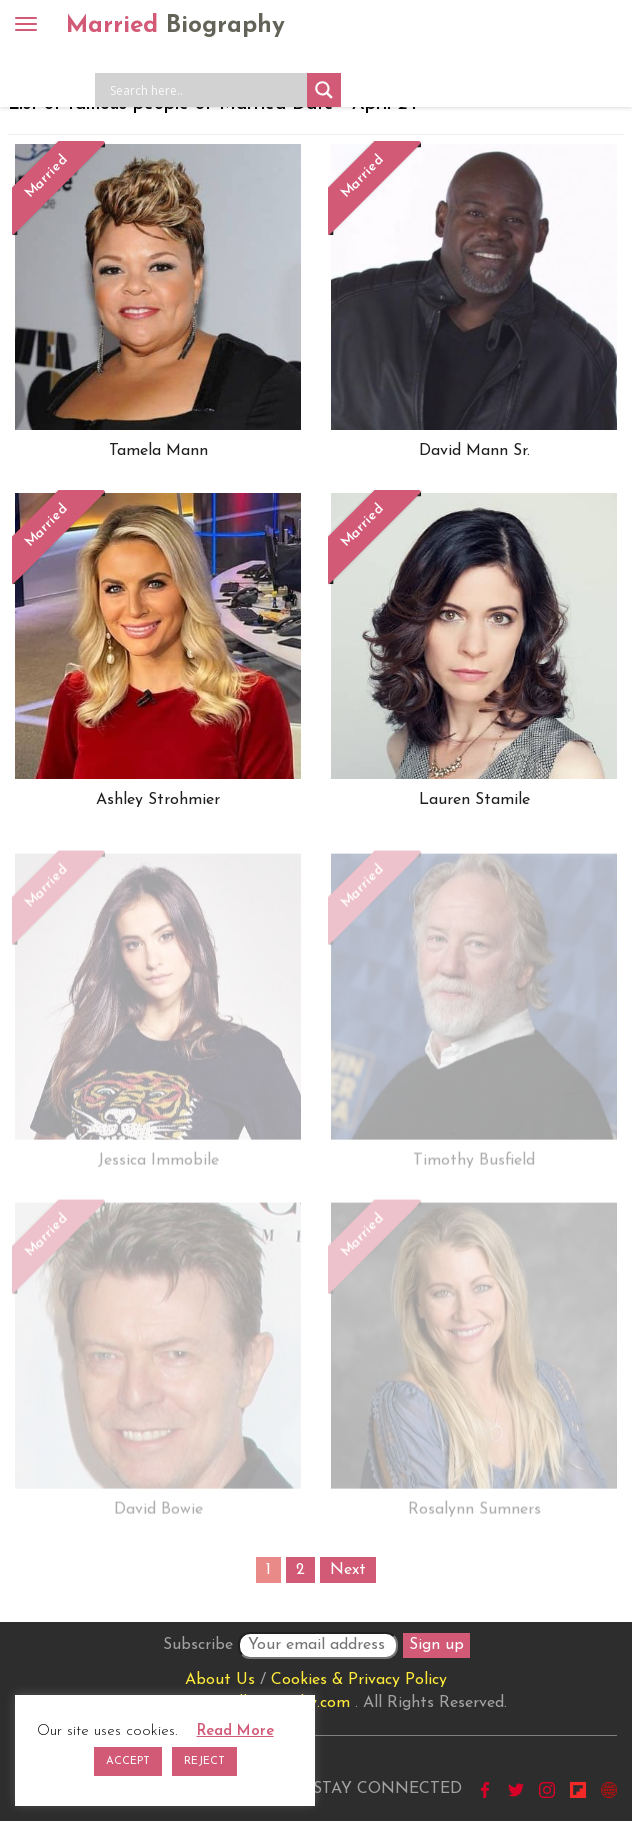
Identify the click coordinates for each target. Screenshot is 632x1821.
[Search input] (206, 90)
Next (348, 1570)
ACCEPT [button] (128, 1761)
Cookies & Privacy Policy (359, 1680)
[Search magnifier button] (324, 90)
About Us (220, 1680)
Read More (235, 1731)
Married (175, 26)
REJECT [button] (204, 1761)
